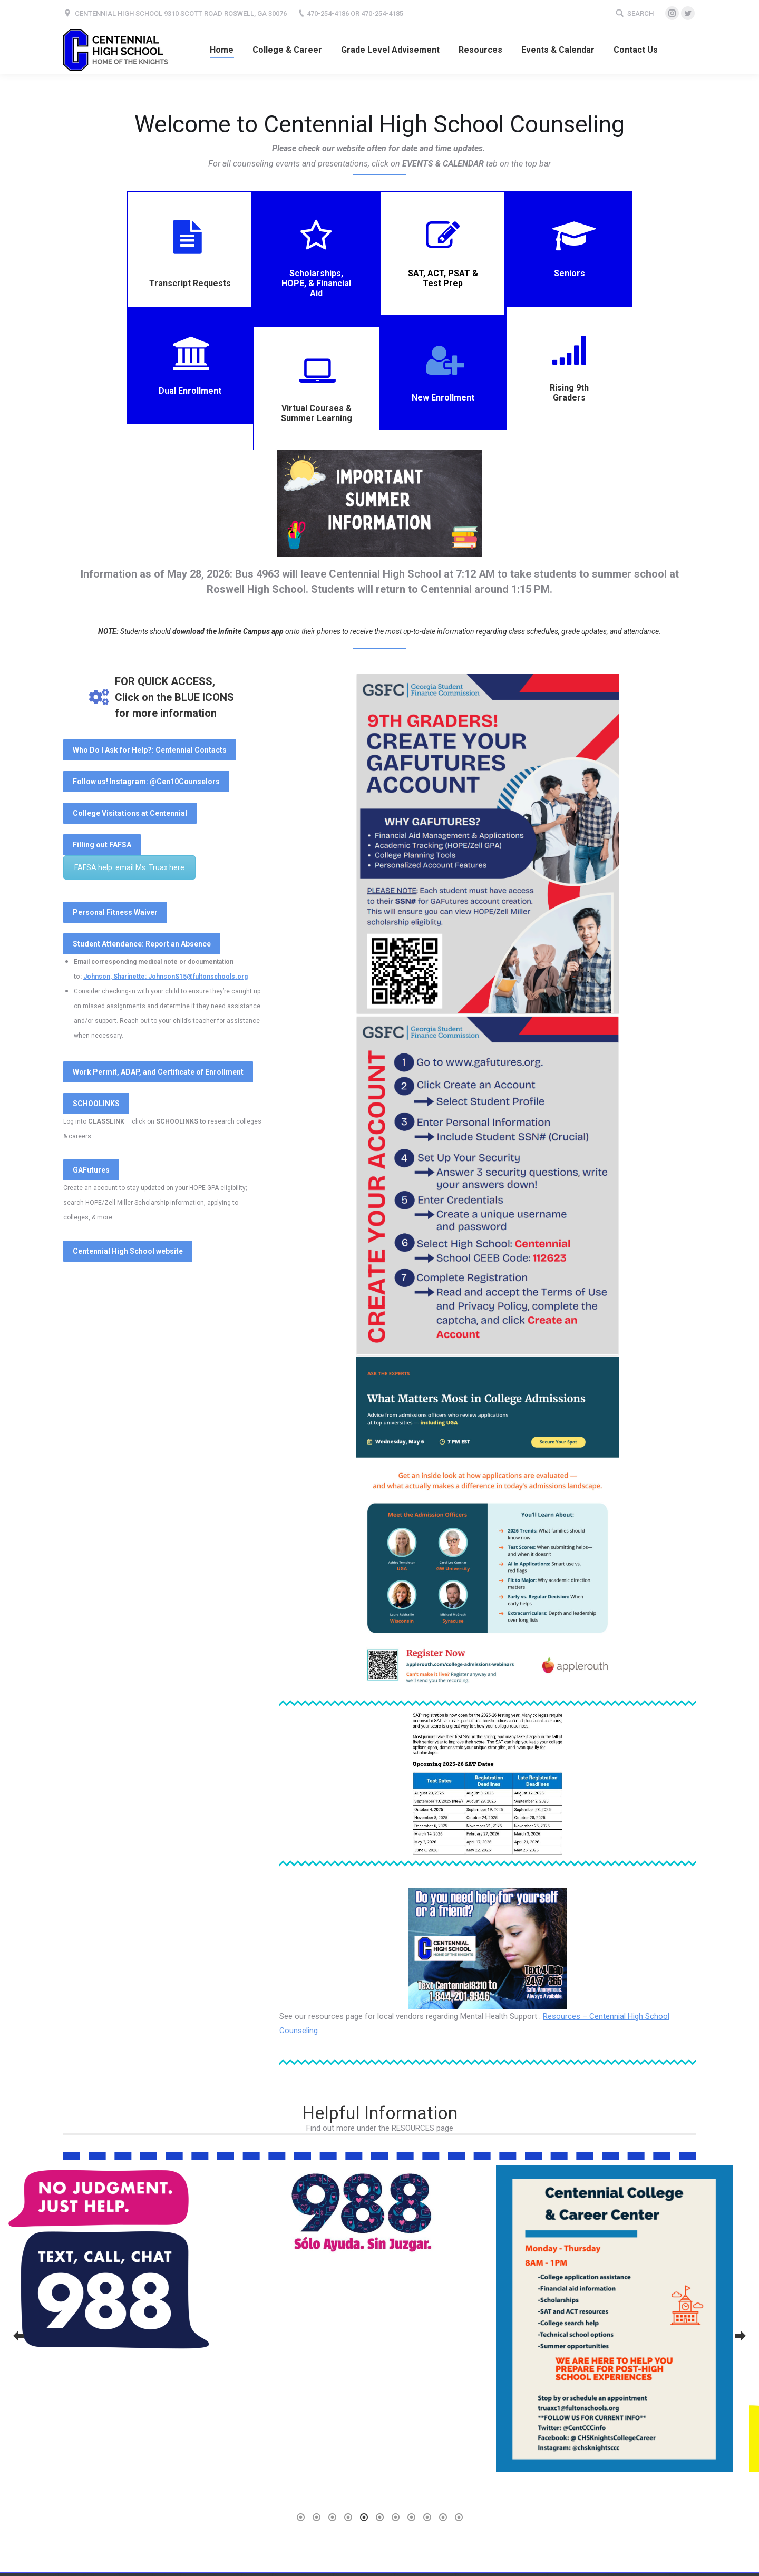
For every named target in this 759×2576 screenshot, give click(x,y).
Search (640, 13)
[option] (126, 2283)
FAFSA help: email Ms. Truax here (129, 867)
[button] (18, 2335)
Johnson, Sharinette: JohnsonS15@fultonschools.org (165, 976)
